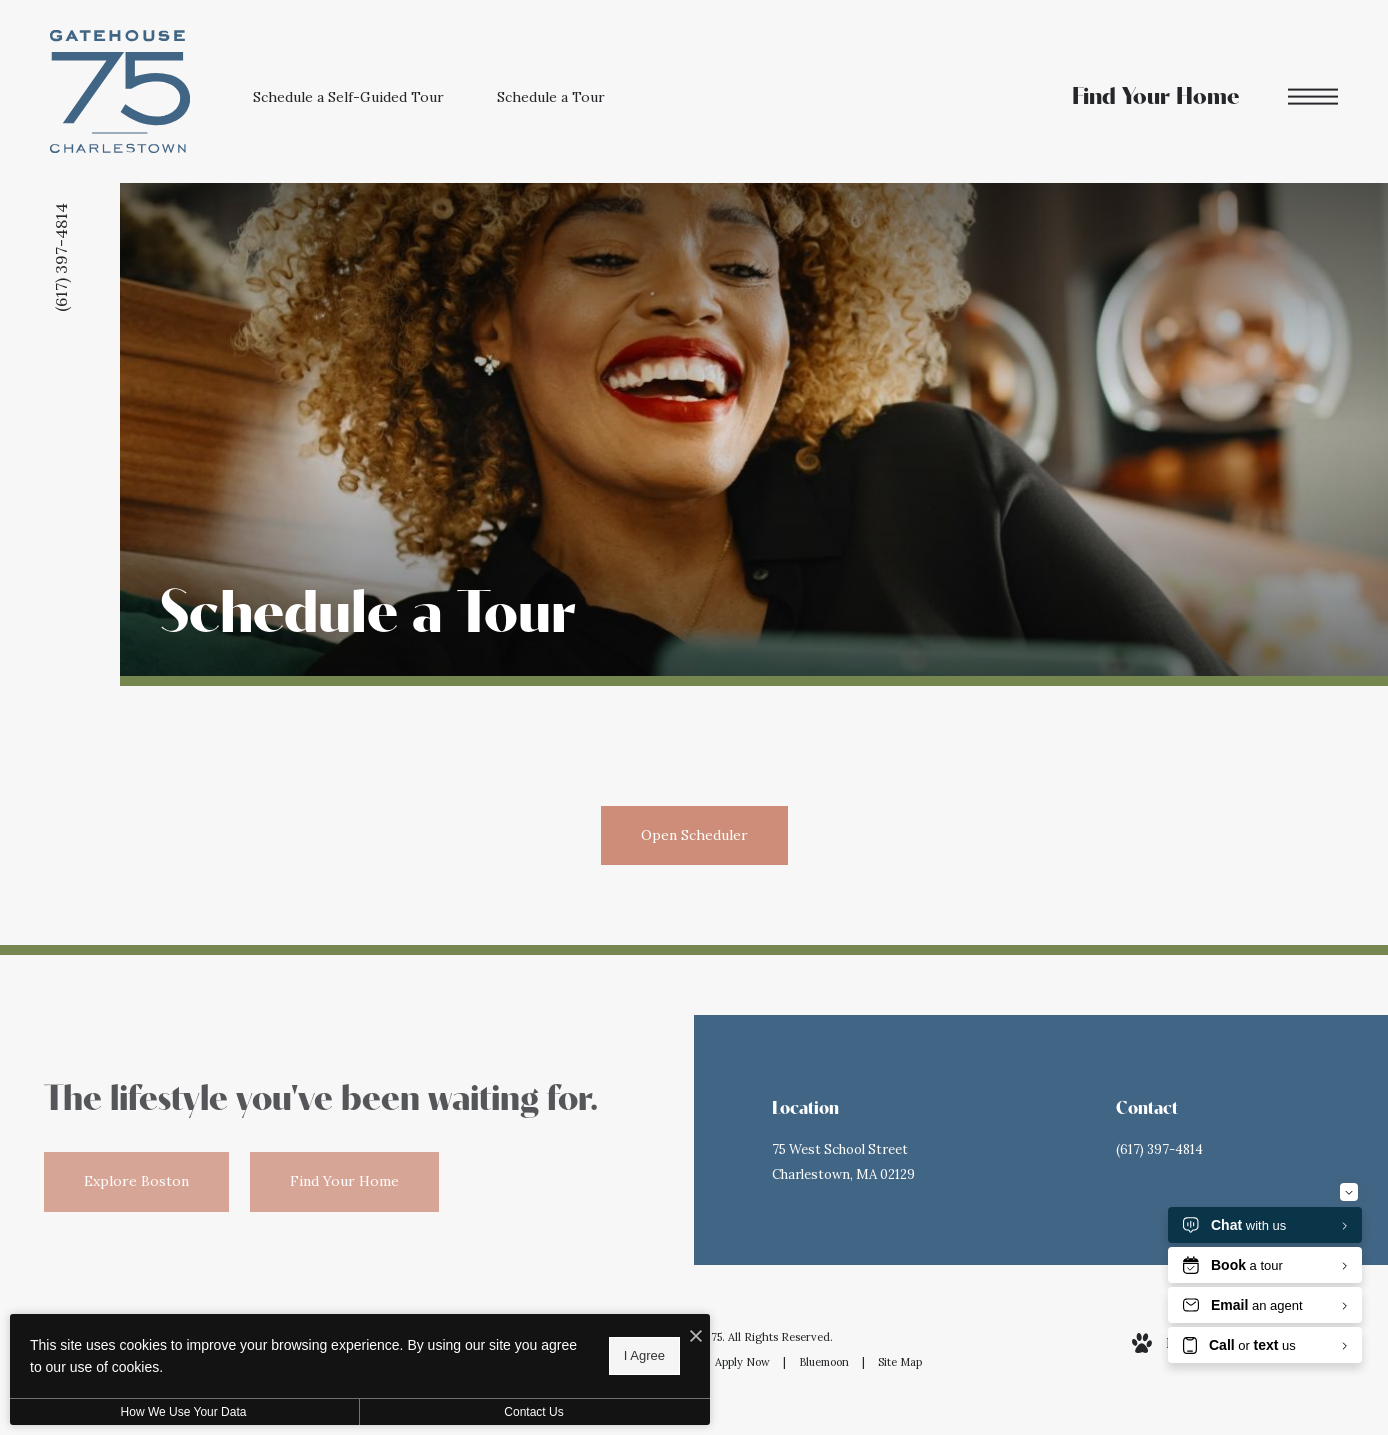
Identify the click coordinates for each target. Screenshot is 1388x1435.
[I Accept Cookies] (696, 1336)
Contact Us (533, 1412)
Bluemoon (824, 1362)
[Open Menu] (1313, 96)
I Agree (644, 1355)
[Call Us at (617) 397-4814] (1230, 1150)
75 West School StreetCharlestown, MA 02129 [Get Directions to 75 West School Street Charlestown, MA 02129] (843, 1162)
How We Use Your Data (184, 1412)
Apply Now (742, 1362)
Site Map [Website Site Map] (900, 1362)
